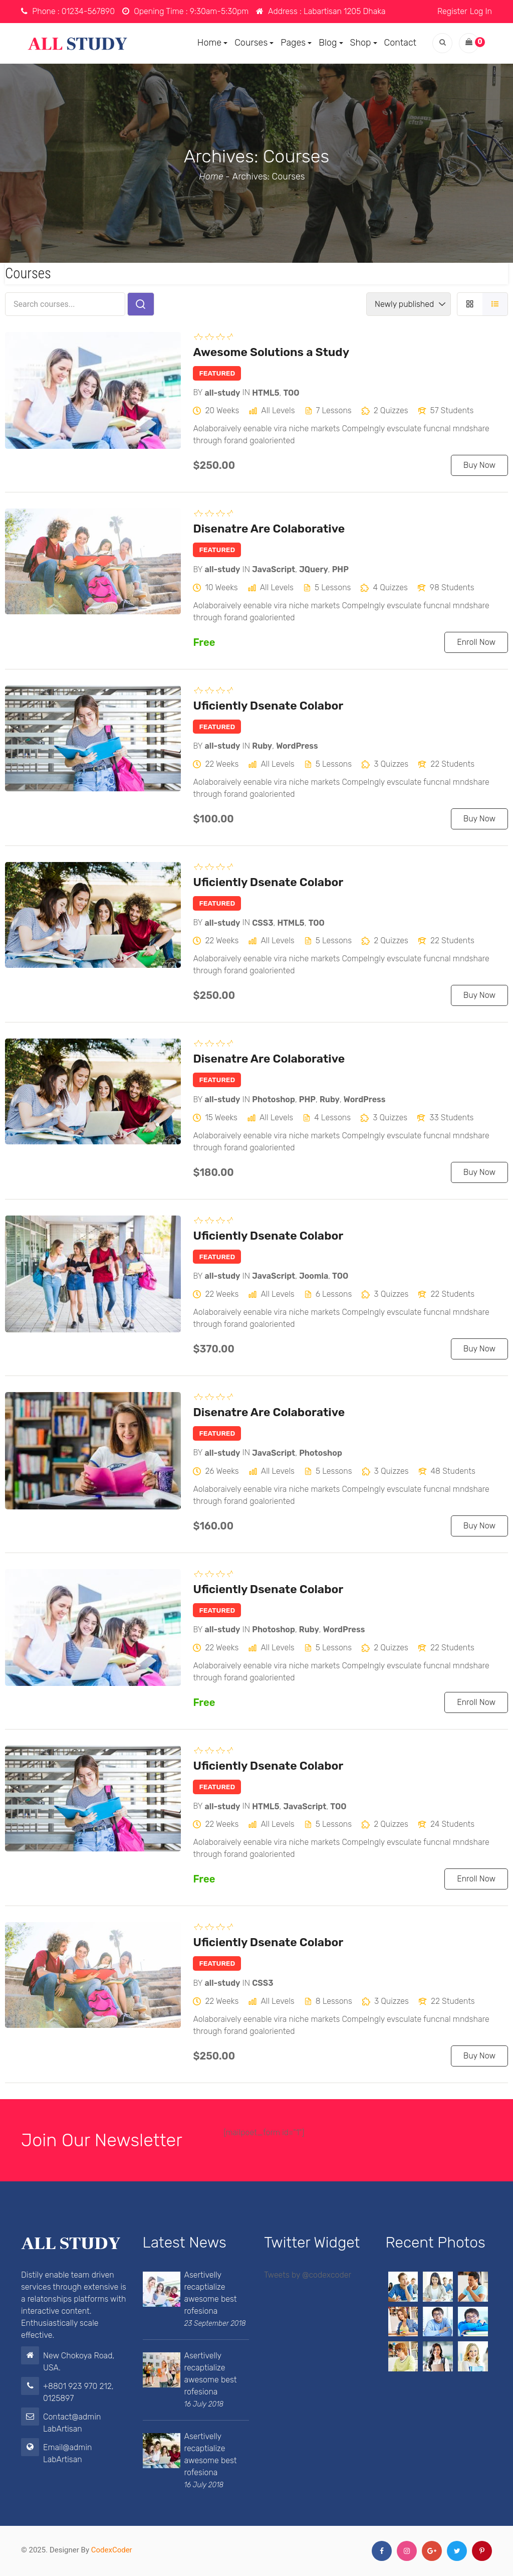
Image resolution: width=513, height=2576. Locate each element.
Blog (331, 42)
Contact (400, 42)
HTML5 (265, 392)
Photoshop (273, 1099)
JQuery (313, 569)
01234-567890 (88, 11)
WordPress (297, 746)
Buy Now (479, 465)
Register (452, 11)
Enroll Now (476, 642)
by (197, 392)
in (246, 392)
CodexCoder (111, 2549)
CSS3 (262, 922)
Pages (296, 42)
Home (212, 42)
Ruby (262, 746)
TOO (291, 392)
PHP (340, 569)
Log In (481, 11)
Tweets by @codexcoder (307, 2275)
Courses (254, 42)
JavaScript (273, 569)
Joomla (313, 1276)
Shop (363, 42)
